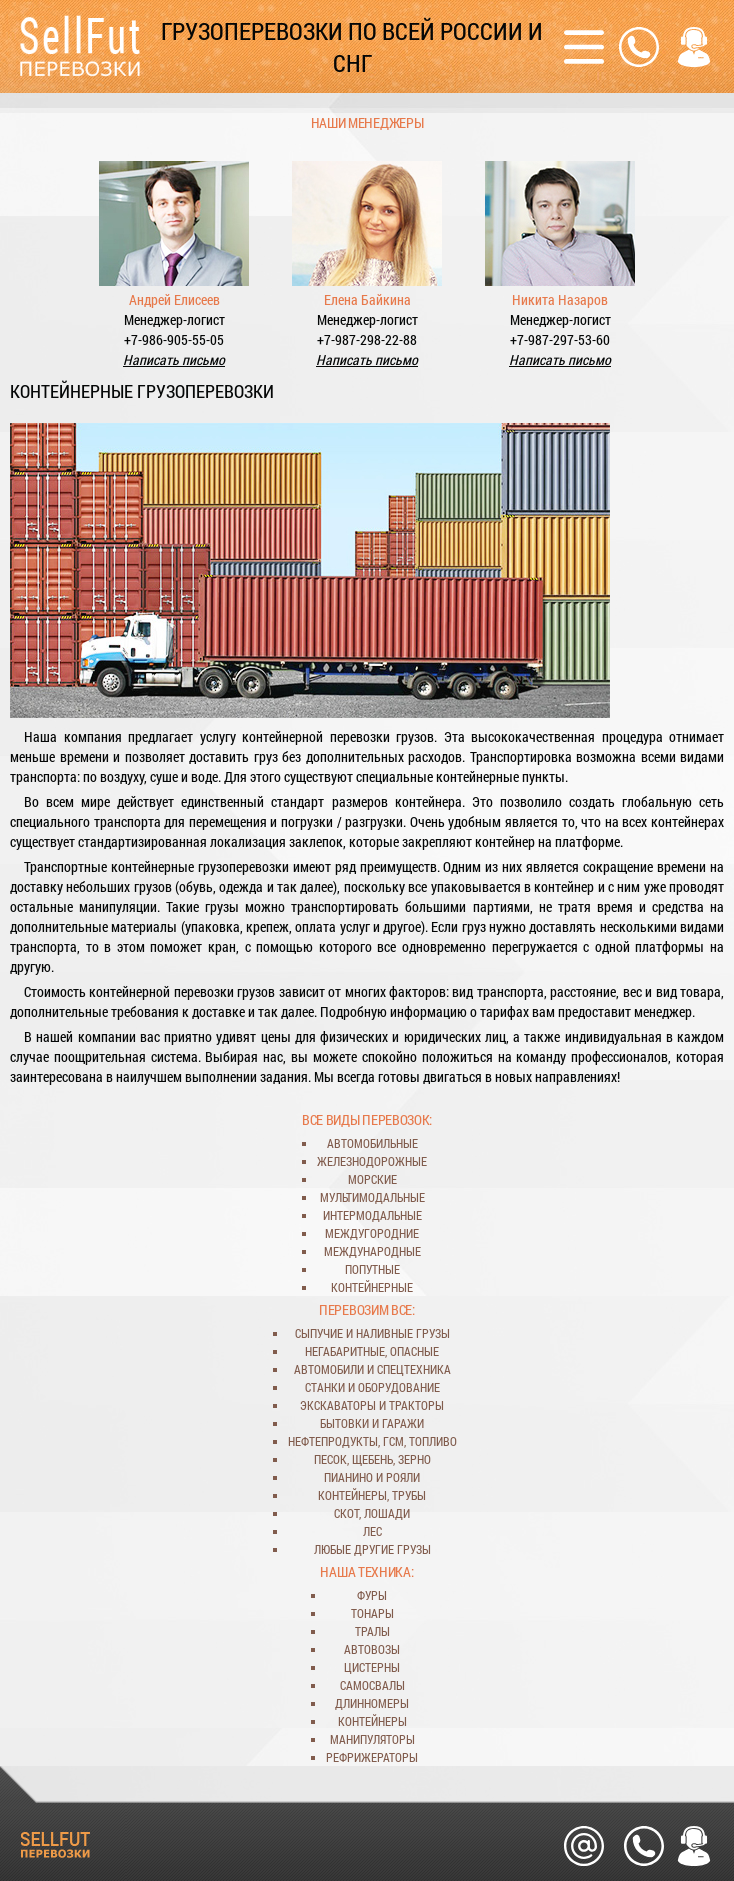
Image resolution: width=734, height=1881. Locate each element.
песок (330, 1459)
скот (346, 1513)
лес (372, 1531)
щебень (372, 1459)
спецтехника (414, 1369)
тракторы (416, 1405)
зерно (414, 1459)
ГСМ (393, 1441)
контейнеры (352, 1495)
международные (372, 1251)
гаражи (403, 1423)
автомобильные (372, 1143)
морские (372, 1179)
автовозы (372, 1649)
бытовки (344, 1423)
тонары (372, 1613)
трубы (409, 1495)
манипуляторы (372, 1739)
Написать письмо (174, 359)
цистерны (372, 1667)
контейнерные (372, 1287)
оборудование (399, 1387)
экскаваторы (338, 1405)
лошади (387, 1513)
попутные (372, 1269)
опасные (414, 1351)
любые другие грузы (372, 1549)
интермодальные (372, 1215)
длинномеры (372, 1703)
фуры (372, 1595)
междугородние (372, 1233)
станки (325, 1387)
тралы (372, 1631)
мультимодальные (372, 1197)
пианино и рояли (372, 1477)
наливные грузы (403, 1333)
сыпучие (319, 1333)
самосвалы (372, 1685)
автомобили (329, 1369)
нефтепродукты (333, 1441)
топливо (433, 1441)
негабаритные (345, 1351)
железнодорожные (372, 1161)
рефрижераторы (372, 1757)
